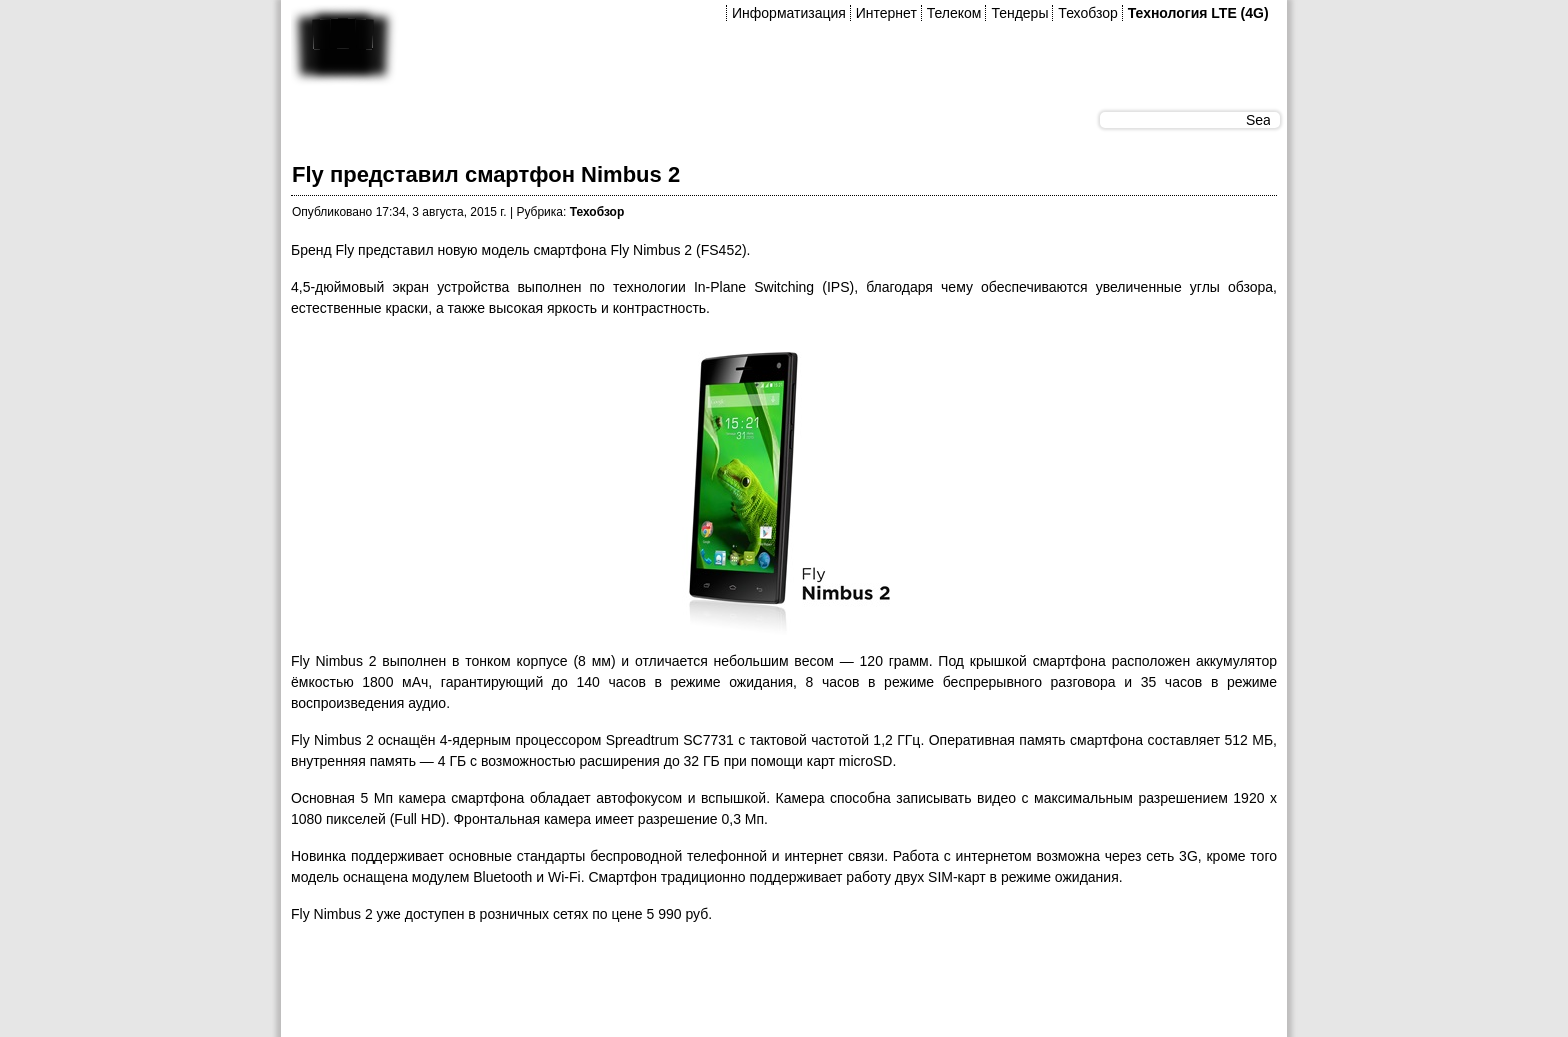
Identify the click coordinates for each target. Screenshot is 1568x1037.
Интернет (886, 13)
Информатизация (789, 13)
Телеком (954, 13)
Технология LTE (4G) (1198, 13)
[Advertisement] (655, 986)
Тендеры (1019, 13)
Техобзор (1087, 13)
